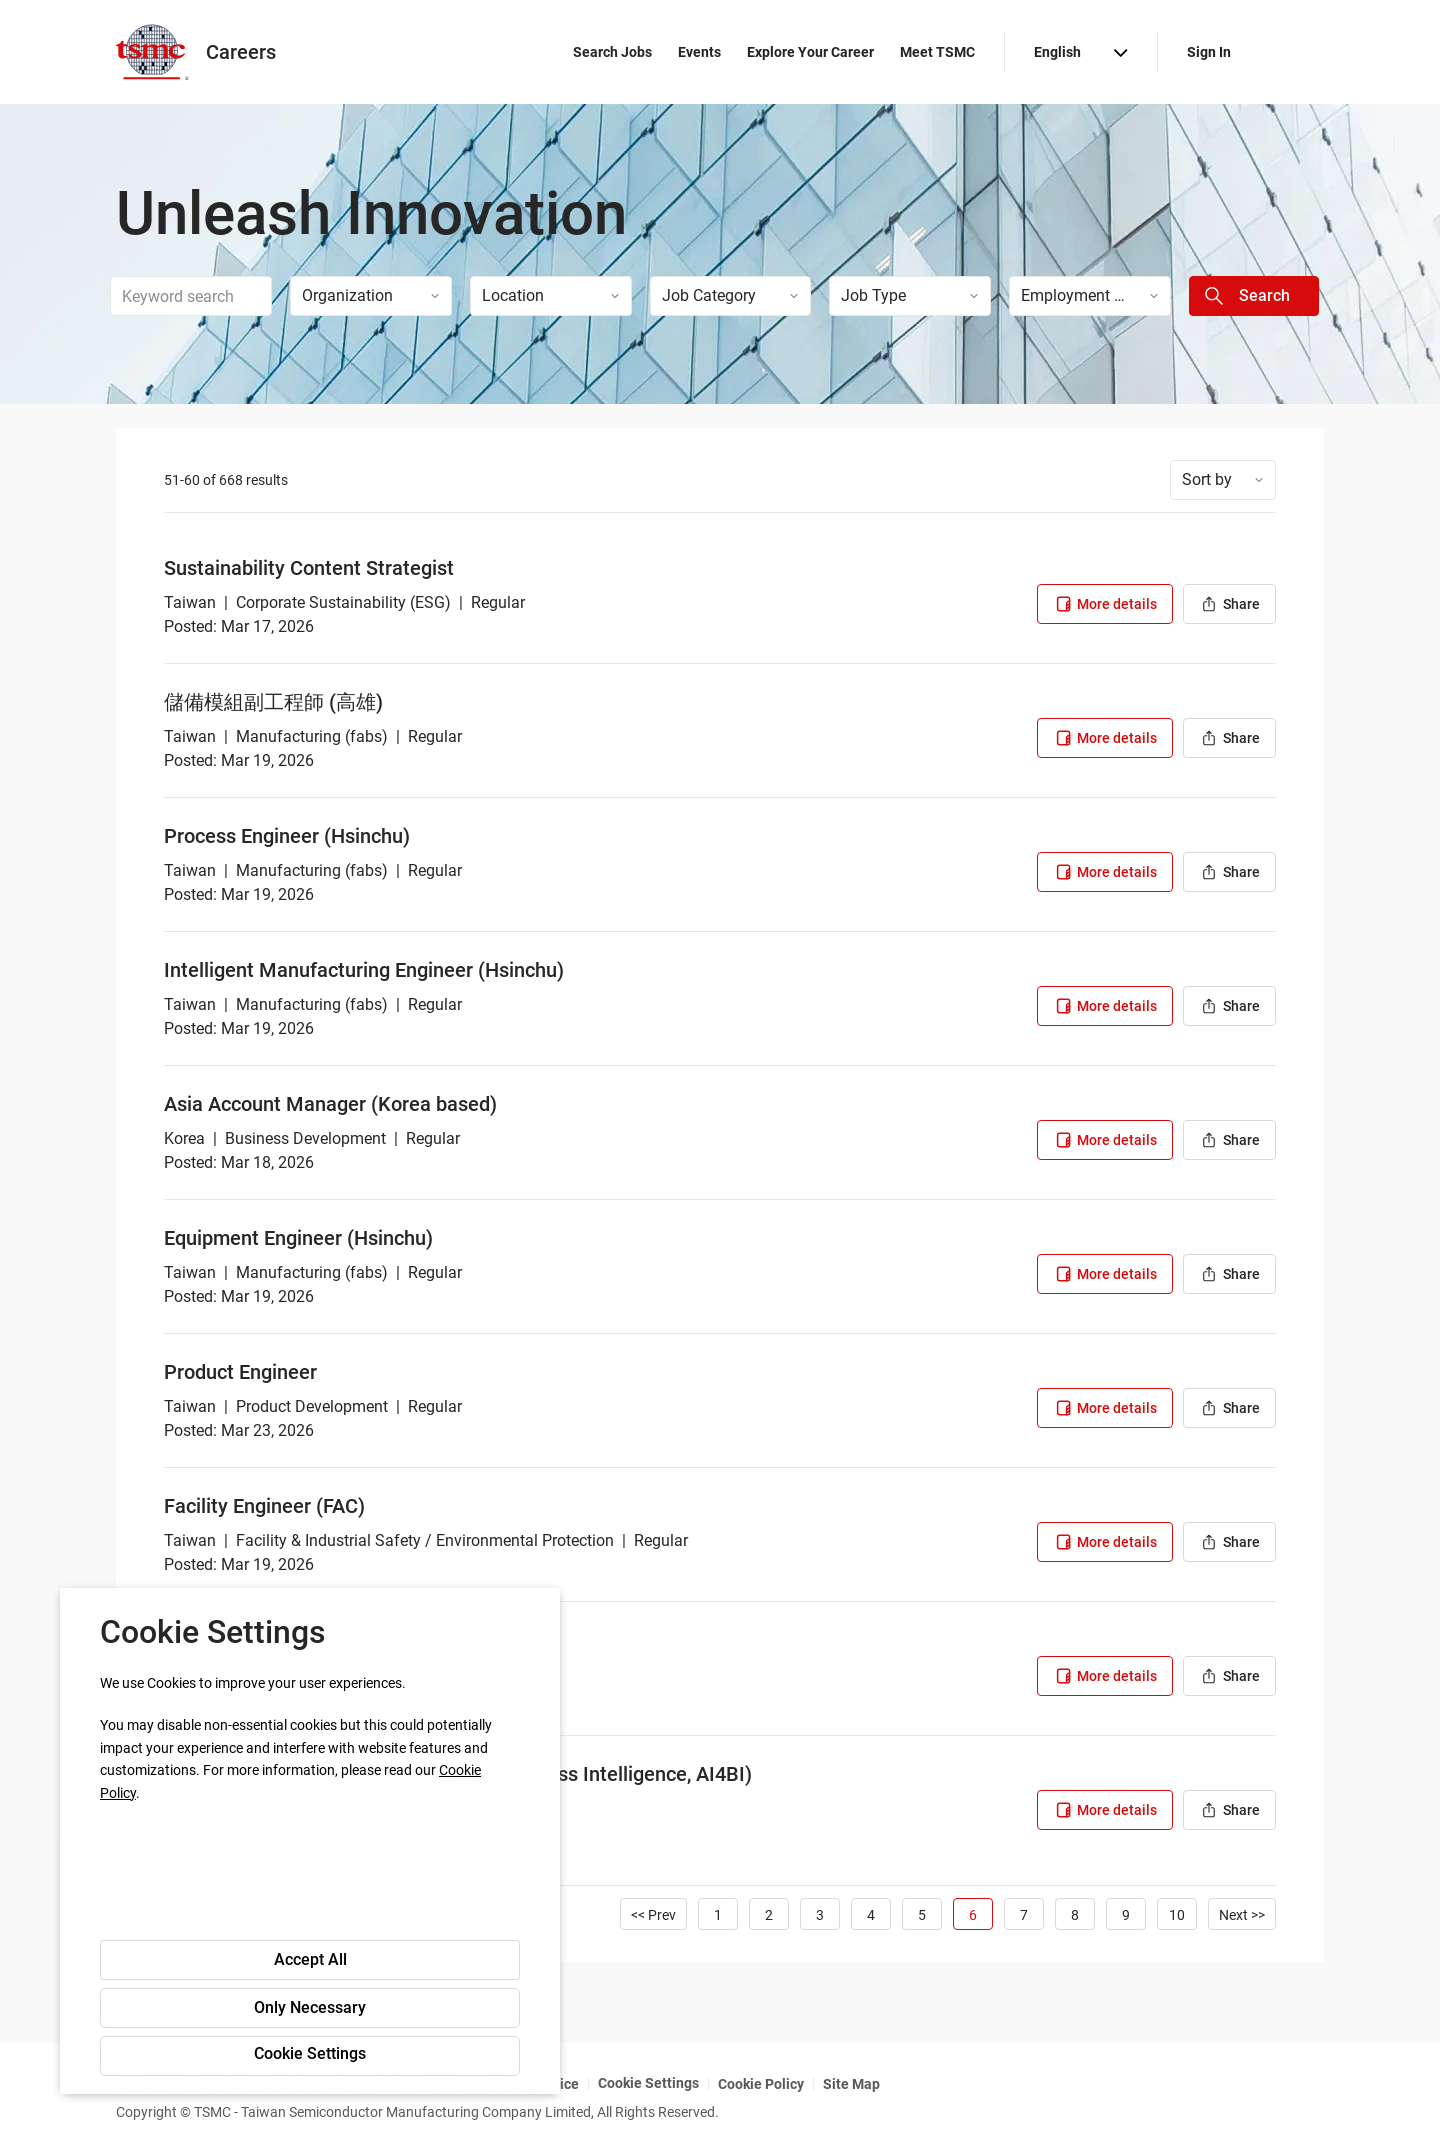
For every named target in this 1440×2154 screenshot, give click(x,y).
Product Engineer (240, 1372)
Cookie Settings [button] (310, 2053)
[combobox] (191, 296)
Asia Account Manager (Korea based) (330, 1104)
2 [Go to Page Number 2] (769, 1915)
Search (1264, 295)
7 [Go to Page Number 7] (1024, 1915)
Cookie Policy (761, 2084)
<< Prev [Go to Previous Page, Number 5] (653, 1915)
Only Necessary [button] (310, 2007)
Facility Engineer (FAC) (264, 1506)
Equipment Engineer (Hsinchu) (298, 1238)
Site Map (851, 2084)
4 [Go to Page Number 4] (871, 1915)
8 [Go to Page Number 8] (1075, 1915)
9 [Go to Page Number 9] (1126, 1915)
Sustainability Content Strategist (309, 568)
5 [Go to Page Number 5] (922, 1915)
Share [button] (1229, 604)
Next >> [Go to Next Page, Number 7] (1242, 1915)
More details (1105, 604)
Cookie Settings (648, 2083)
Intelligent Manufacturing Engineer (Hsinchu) (364, 970)
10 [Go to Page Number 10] (1177, 1915)
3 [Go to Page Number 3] (820, 1915)
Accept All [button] (310, 1959)
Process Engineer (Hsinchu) (287, 836)
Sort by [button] (1207, 479)
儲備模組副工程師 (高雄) (273, 702)
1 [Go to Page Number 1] (718, 1915)
